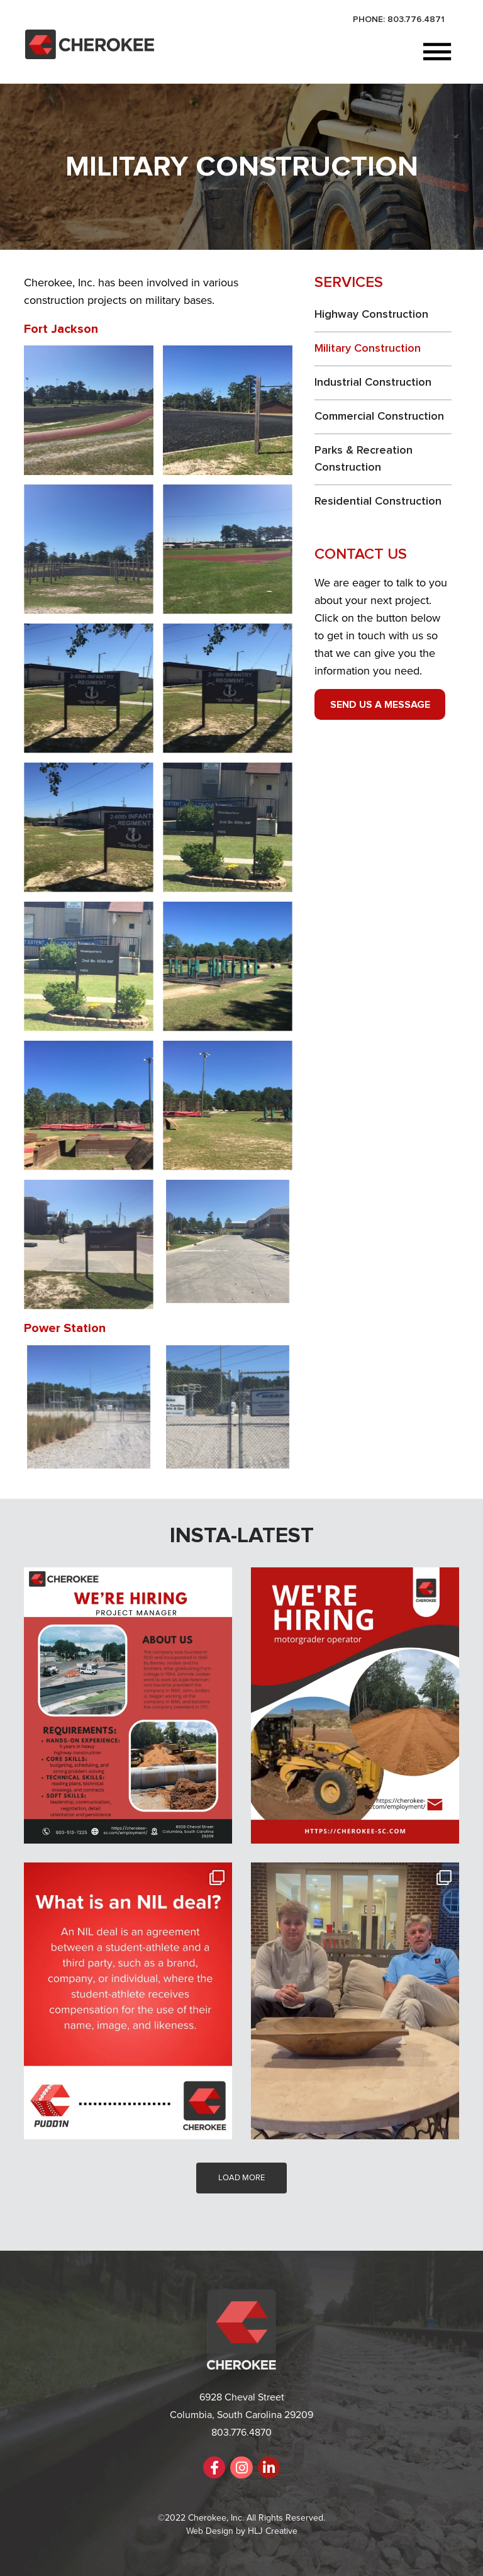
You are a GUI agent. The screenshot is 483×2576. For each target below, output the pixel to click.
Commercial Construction (379, 416)
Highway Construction (371, 314)
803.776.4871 (416, 19)
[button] (305, 53)
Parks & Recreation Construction (363, 459)
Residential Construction (377, 501)
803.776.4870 (241, 2432)
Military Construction (367, 348)
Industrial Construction (372, 382)
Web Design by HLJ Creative (241, 2531)
